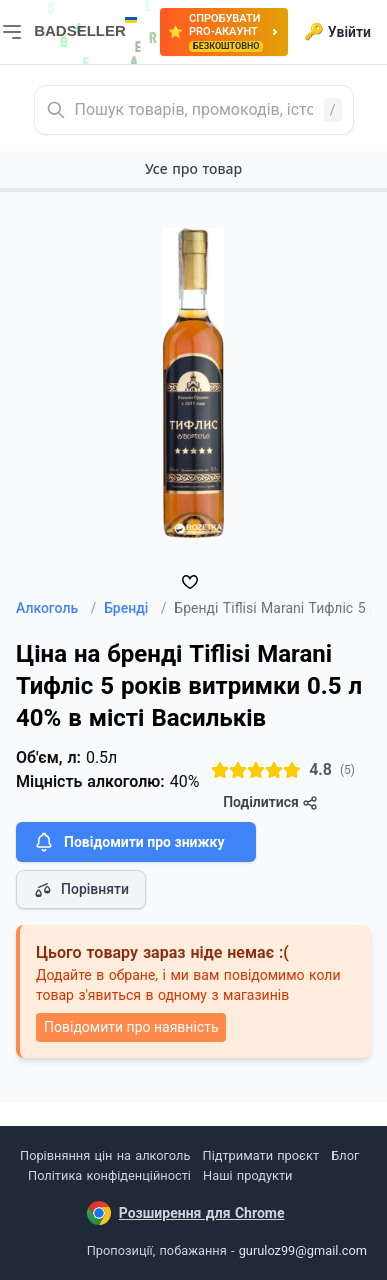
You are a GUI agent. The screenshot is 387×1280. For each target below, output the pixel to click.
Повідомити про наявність (131, 1027)
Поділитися (270, 802)
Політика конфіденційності (109, 1175)
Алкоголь (56, 608)
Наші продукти (247, 1175)
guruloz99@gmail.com (303, 1250)
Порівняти (81, 890)
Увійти (337, 32)
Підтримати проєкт (261, 1155)
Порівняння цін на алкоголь (105, 1155)
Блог (345, 1155)
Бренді (135, 608)
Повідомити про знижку (128, 842)
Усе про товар (193, 168)
